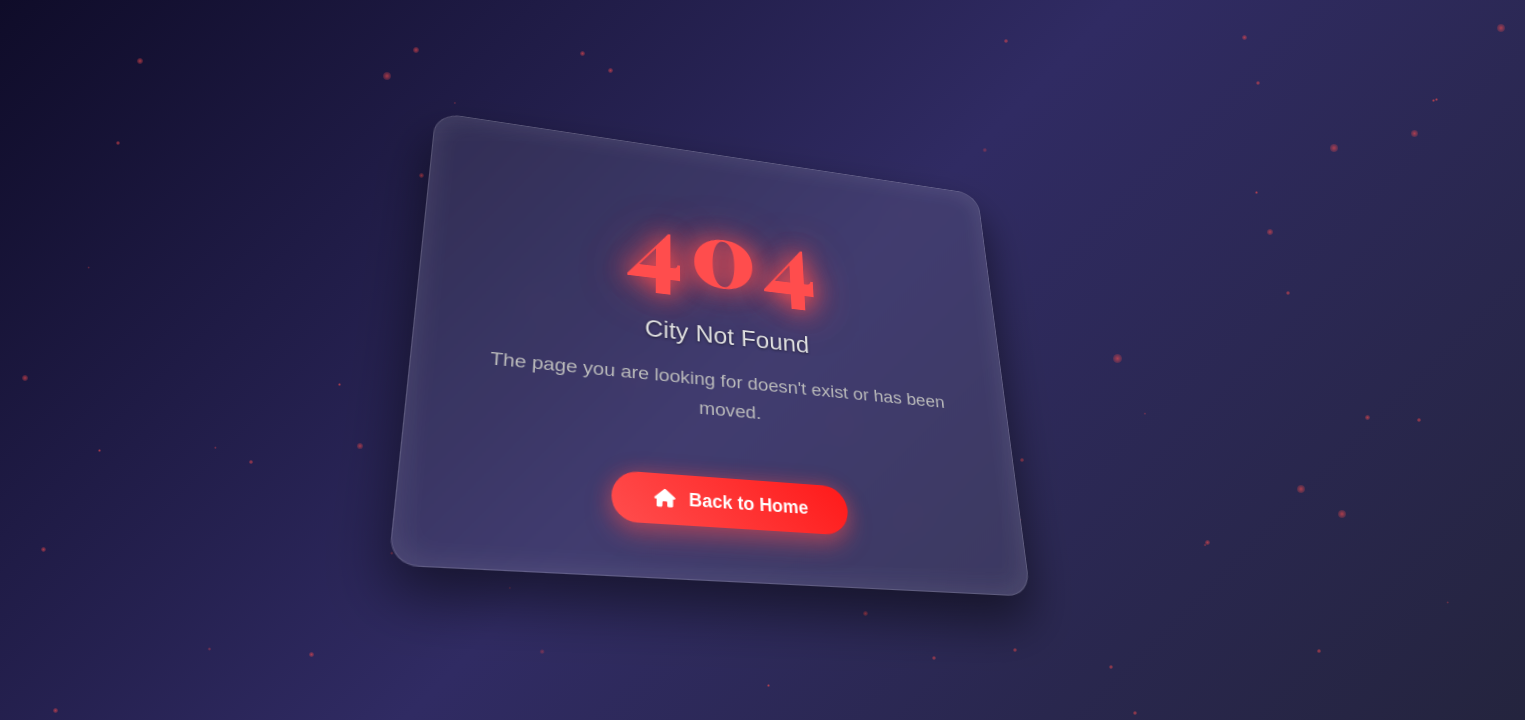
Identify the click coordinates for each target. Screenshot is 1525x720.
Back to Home (731, 509)
